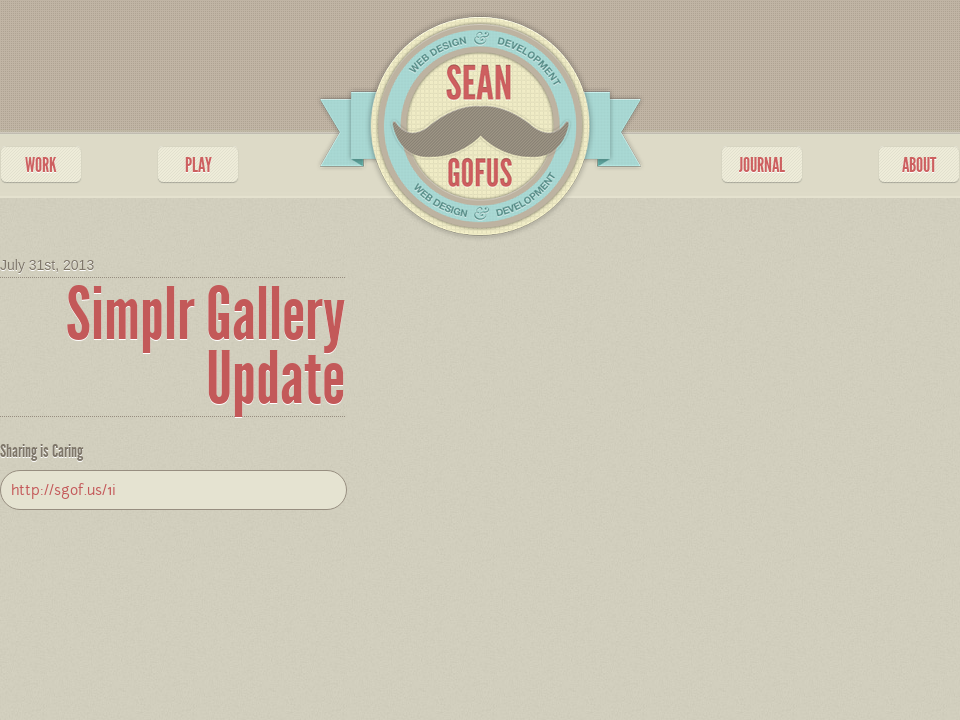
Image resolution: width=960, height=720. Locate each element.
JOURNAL (762, 165)
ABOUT (919, 165)
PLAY (198, 165)
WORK (41, 165)
